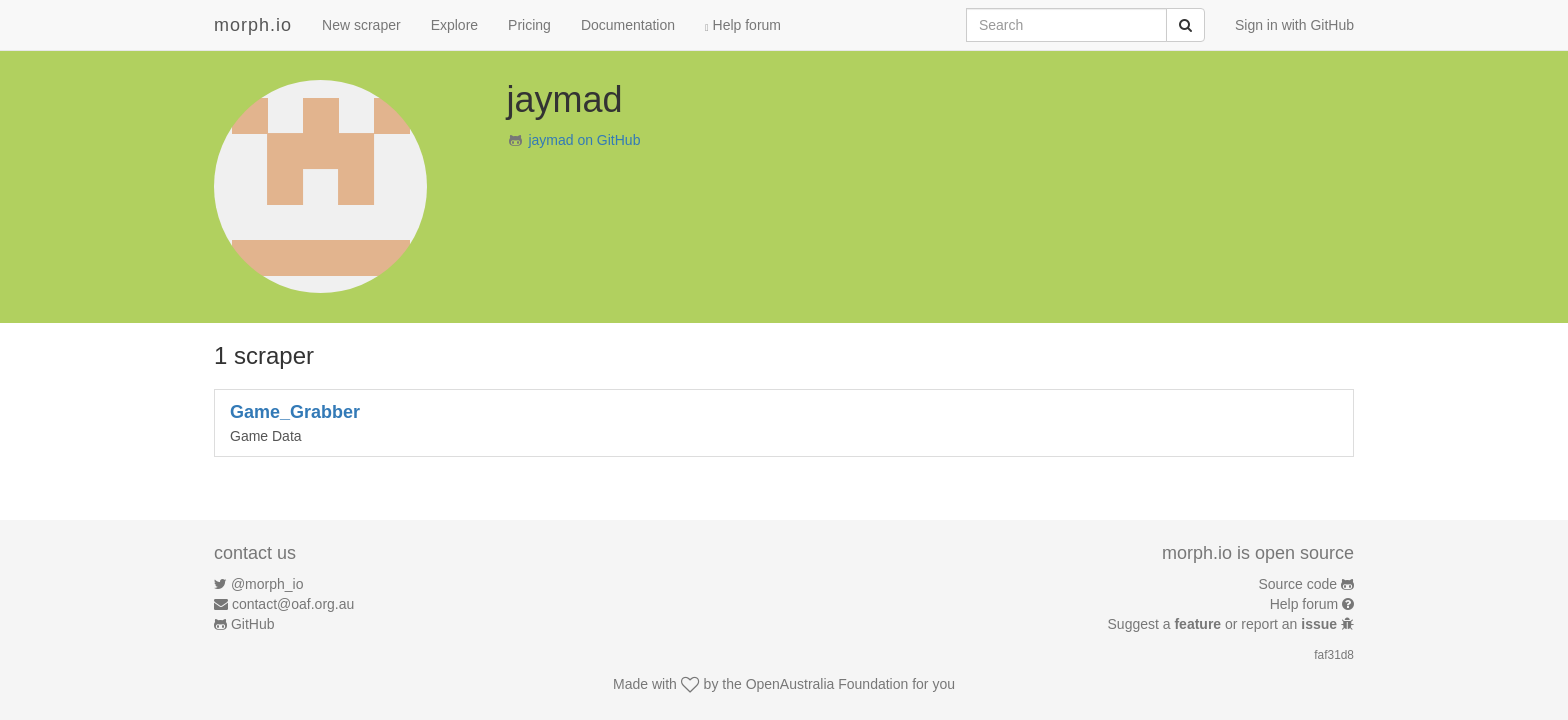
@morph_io (267, 584)
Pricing (529, 25)
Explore (454, 25)
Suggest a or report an (1224, 624)
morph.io (253, 25)
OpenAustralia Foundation (827, 684)
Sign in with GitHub (1294, 25)
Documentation (628, 25)
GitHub (253, 624)
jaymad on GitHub (584, 140)
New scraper (361, 25)
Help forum (743, 25)
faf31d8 (1334, 655)
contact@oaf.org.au (293, 604)
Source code (1298, 584)
